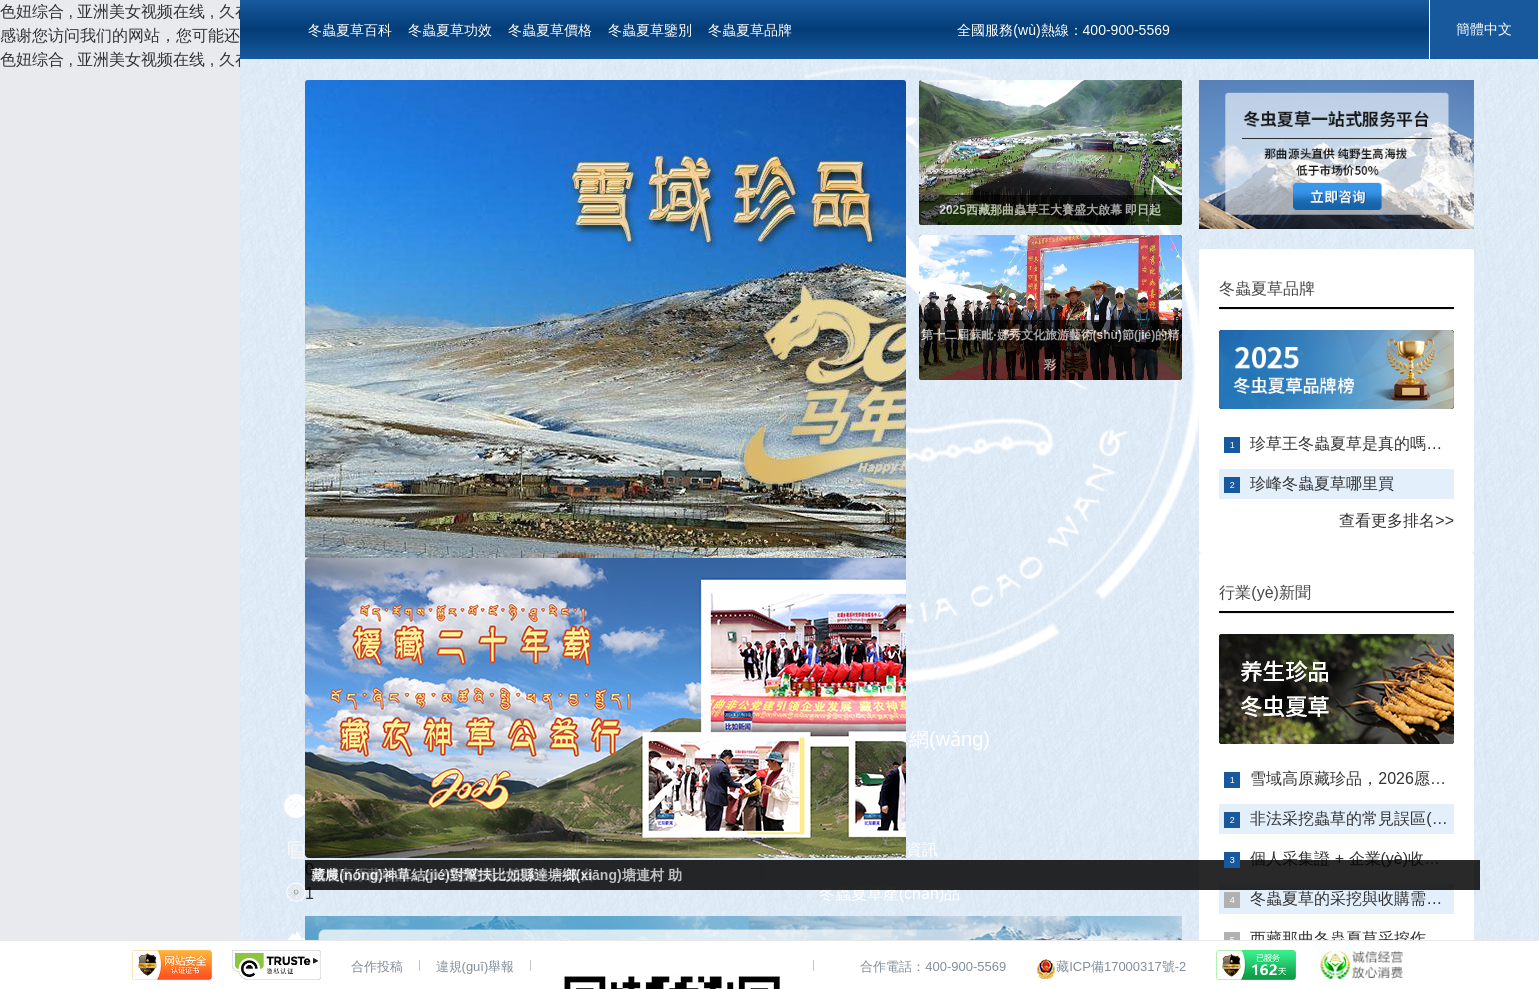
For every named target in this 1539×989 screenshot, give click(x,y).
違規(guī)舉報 (475, 966)
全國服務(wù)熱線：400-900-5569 (1063, 30)
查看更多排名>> (1396, 520)
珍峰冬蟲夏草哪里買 (1322, 483)
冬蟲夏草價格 (550, 30)
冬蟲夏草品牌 (750, 30)
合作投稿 (377, 966)
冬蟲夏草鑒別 (650, 30)
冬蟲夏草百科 (350, 30)
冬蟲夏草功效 (450, 30)
